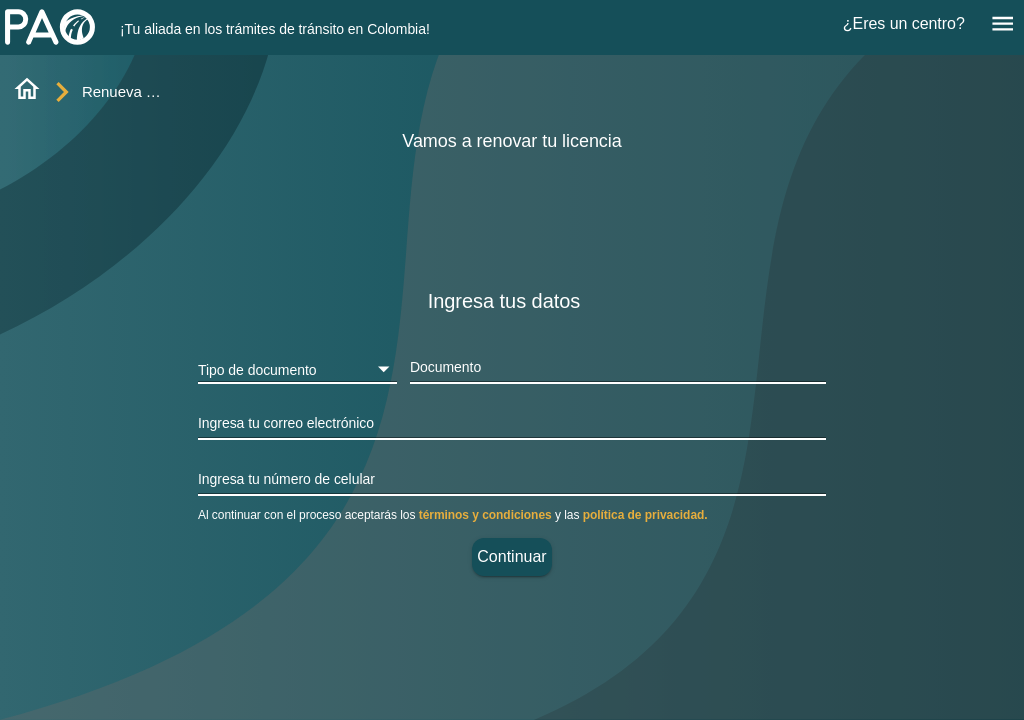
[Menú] (1002, 23)
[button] (297, 369)
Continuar (511, 557)
